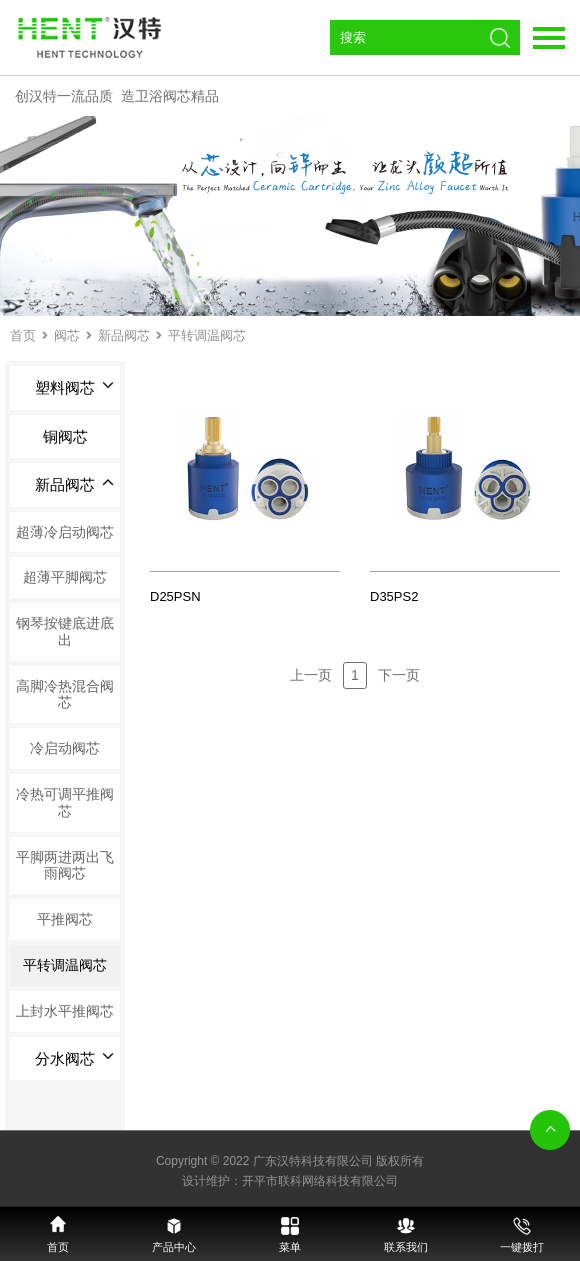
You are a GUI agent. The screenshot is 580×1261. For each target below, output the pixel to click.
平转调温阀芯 (207, 335)
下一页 (399, 675)
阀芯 (67, 335)
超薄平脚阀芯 (65, 577)
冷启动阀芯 (65, 748)
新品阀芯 (124, 335)
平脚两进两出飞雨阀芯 (65, 865)
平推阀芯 (65, 919)
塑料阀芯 (74, 387)
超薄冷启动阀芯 (65, 532)
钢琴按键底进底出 (65, 631)
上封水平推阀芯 (65, 1011)
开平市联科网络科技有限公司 (320, 1181)
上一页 (311, 675)
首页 (23, 335)
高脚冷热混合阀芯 (65, 694)
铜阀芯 (65, 436)
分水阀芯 (74, 1058)
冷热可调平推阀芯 (65, 802)
